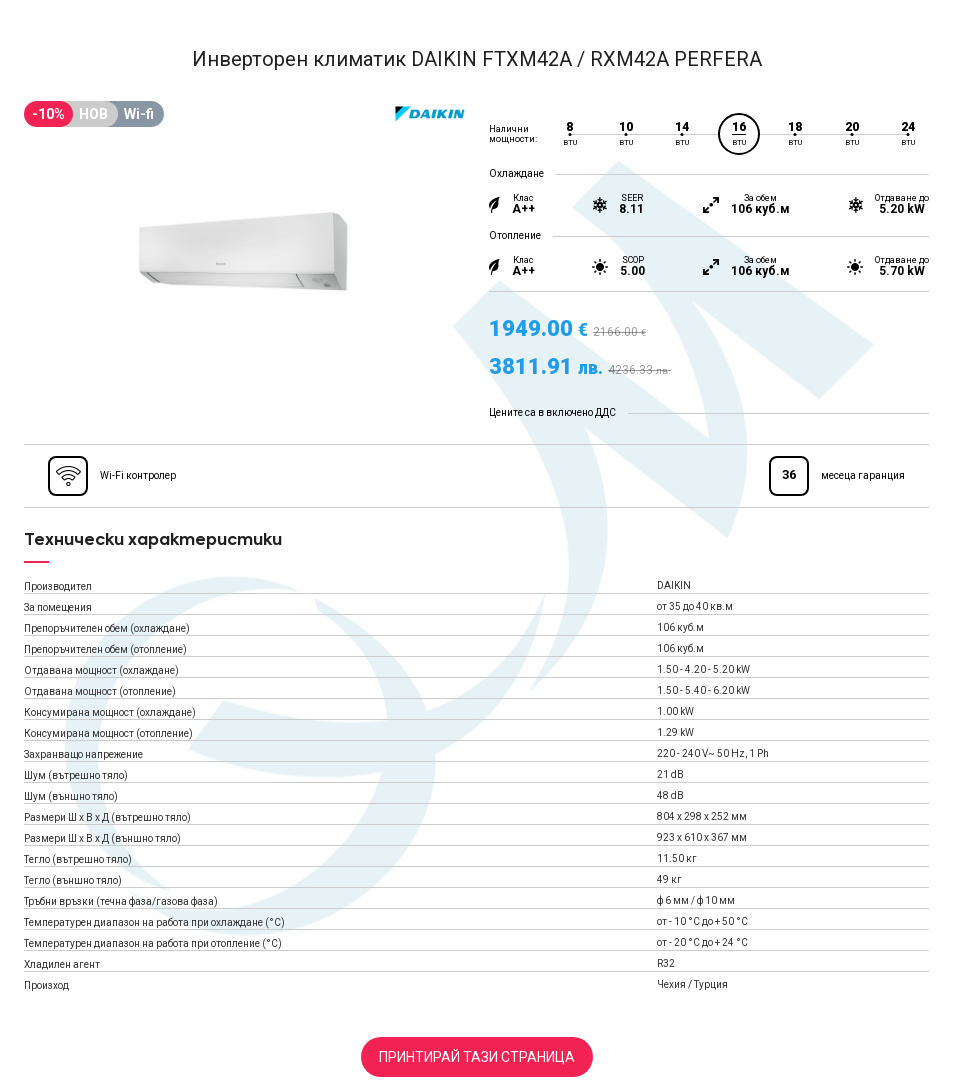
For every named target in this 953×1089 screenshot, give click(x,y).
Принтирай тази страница (477, 1057)
